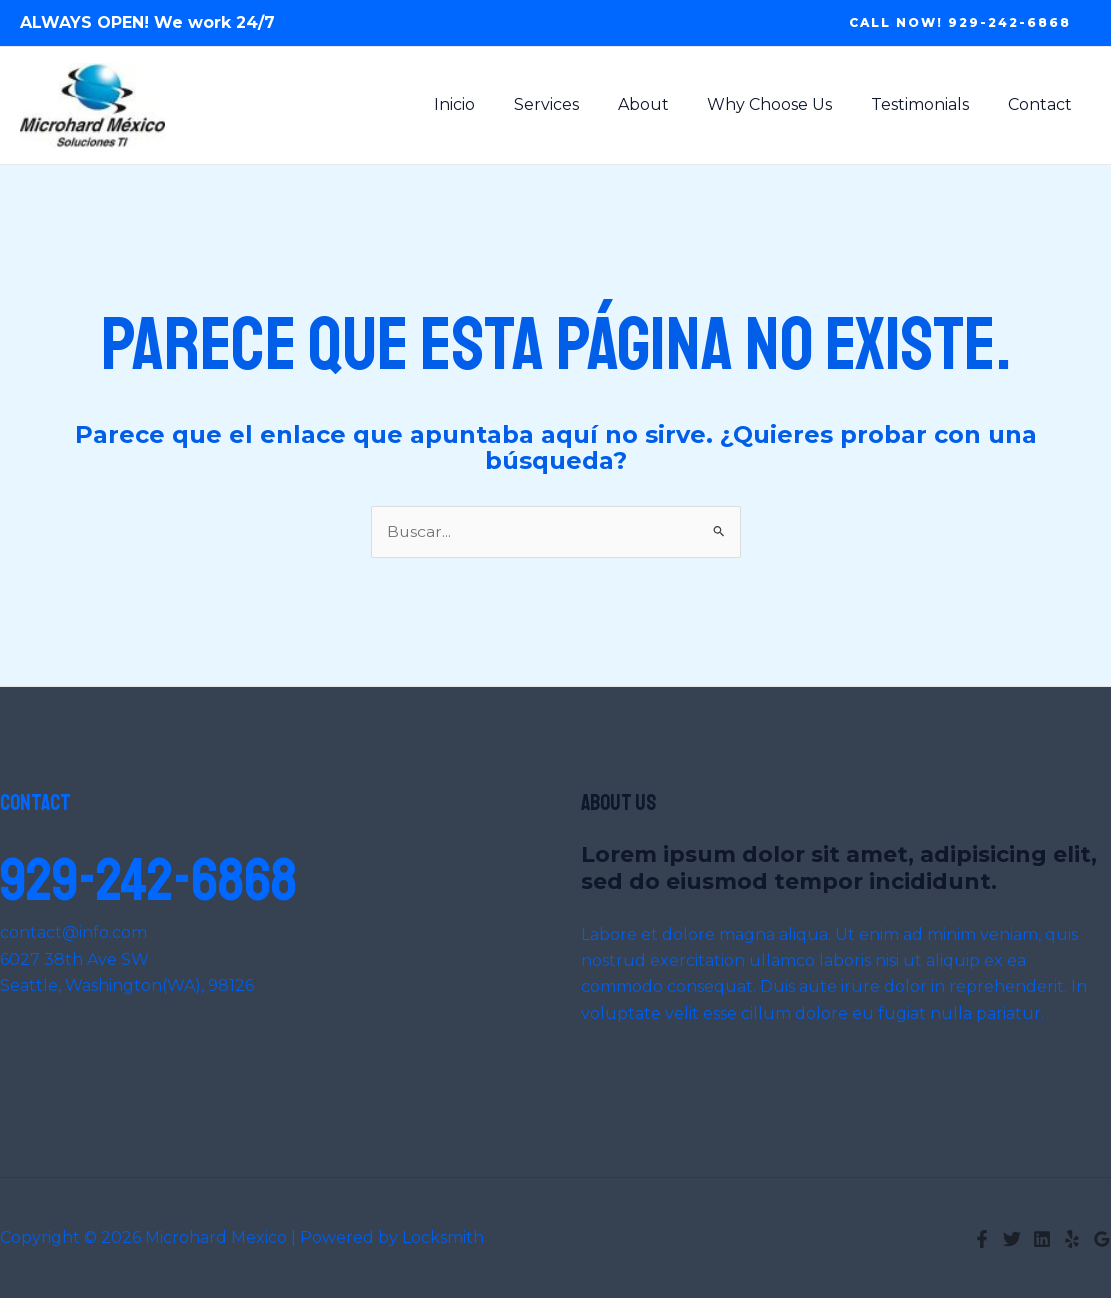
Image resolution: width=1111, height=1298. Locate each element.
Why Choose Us (786, 104)
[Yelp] (1072, 1239)
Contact (1043, 104)
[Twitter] (1012, 1239)
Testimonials (930, 104)
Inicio (491, 104)
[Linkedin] (1042, 1239)
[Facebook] (982, 1239)
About (666, 104)
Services (576, 104)
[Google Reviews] (1102, 1239)
